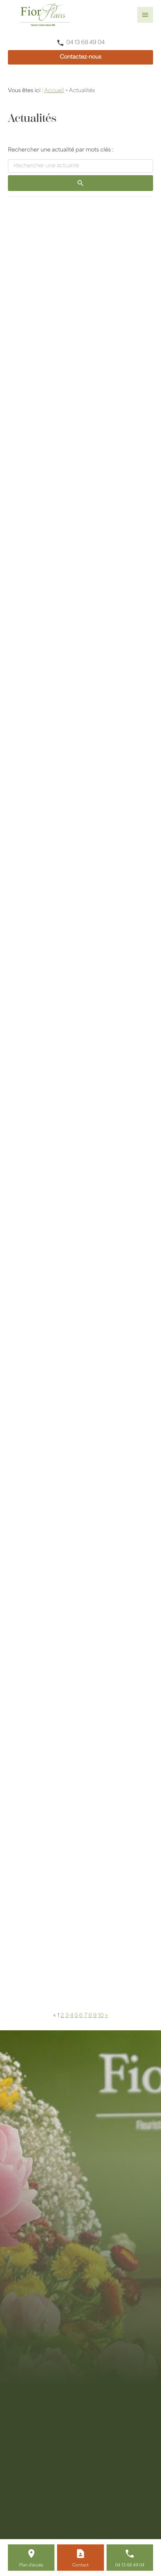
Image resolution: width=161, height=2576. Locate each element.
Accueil (54, 91)
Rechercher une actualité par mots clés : (60, 150)
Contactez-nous (80, 57)
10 (101, 2015)
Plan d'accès (31, 2565)
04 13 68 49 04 (85, 42)
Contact (80, 2565)
